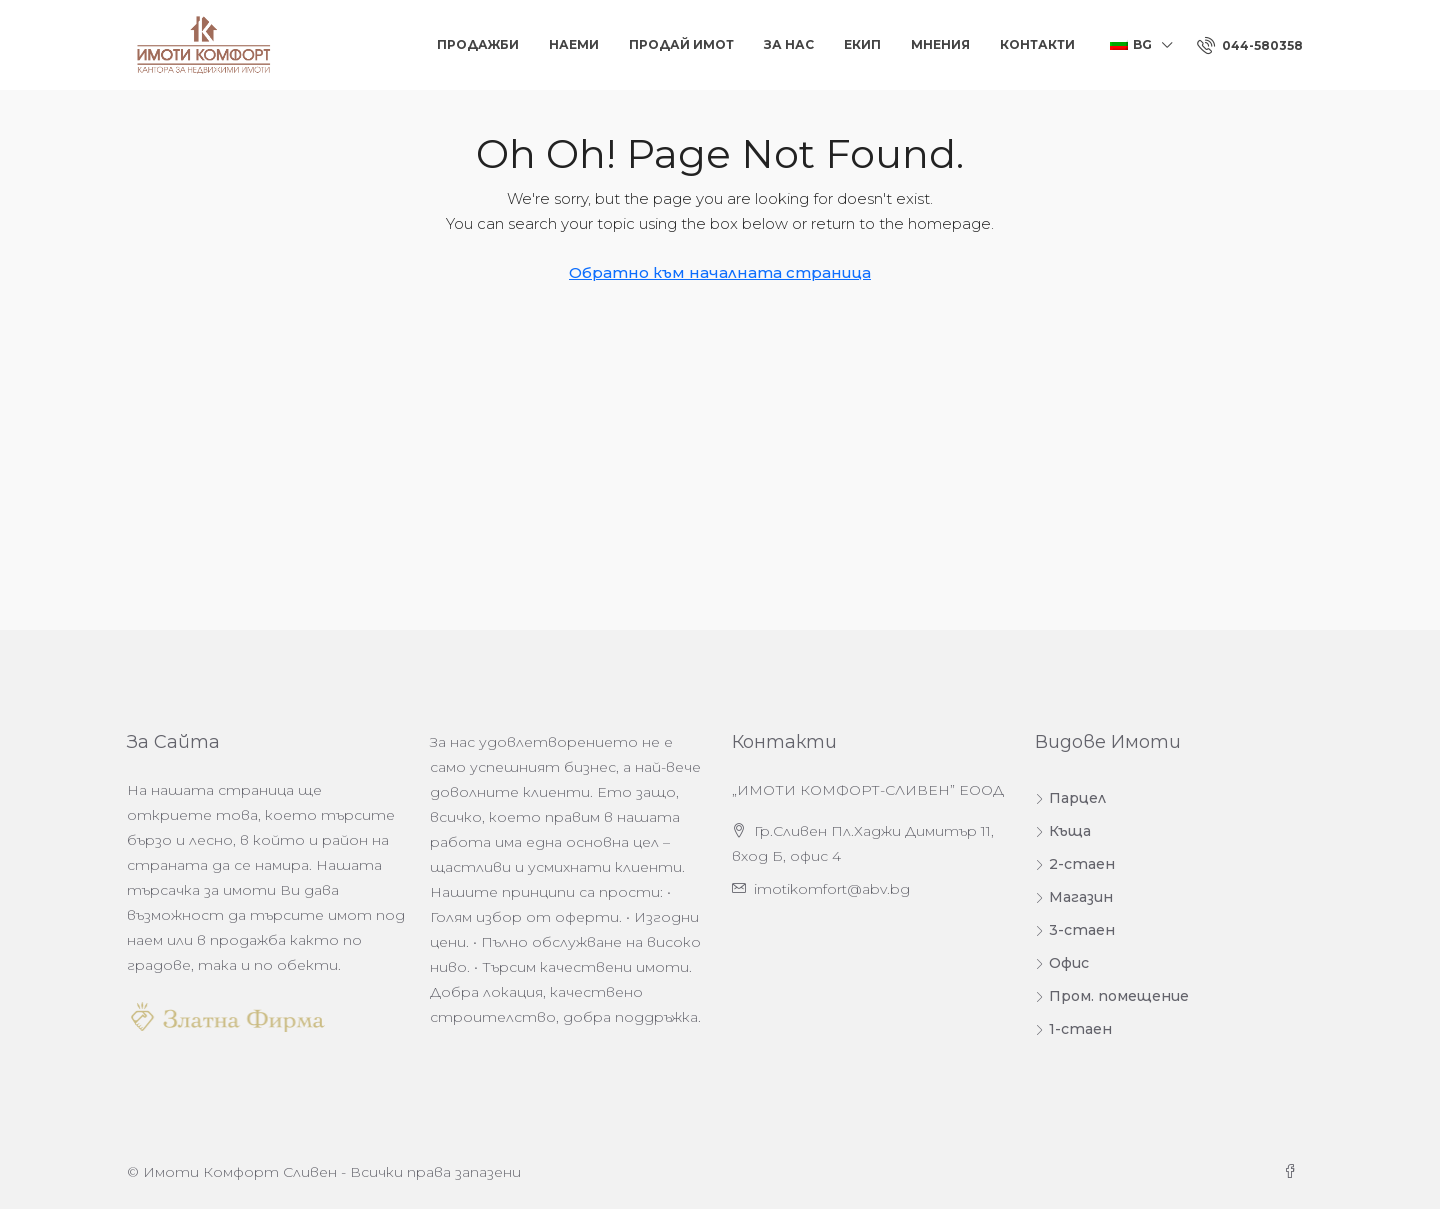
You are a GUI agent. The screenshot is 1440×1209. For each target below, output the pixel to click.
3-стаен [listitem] (1075, 930)
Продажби (478, 44)
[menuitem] (1250, 45)
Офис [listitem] (1062, 963)
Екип (862, 44)
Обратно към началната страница (720, 272)
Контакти (1037, 44)
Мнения (940, 44)
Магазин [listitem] (1074, 897)
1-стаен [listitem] (1073, 1029)
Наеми (574, 44)
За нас (789, 44)
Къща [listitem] (1063, 831)
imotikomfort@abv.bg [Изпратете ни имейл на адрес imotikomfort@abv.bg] (832, 889)
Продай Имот (681, 44)
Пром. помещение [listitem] (1112, 996)
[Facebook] (1294, 1172)
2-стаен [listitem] (1075, 864)
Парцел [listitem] (1070, 798)
